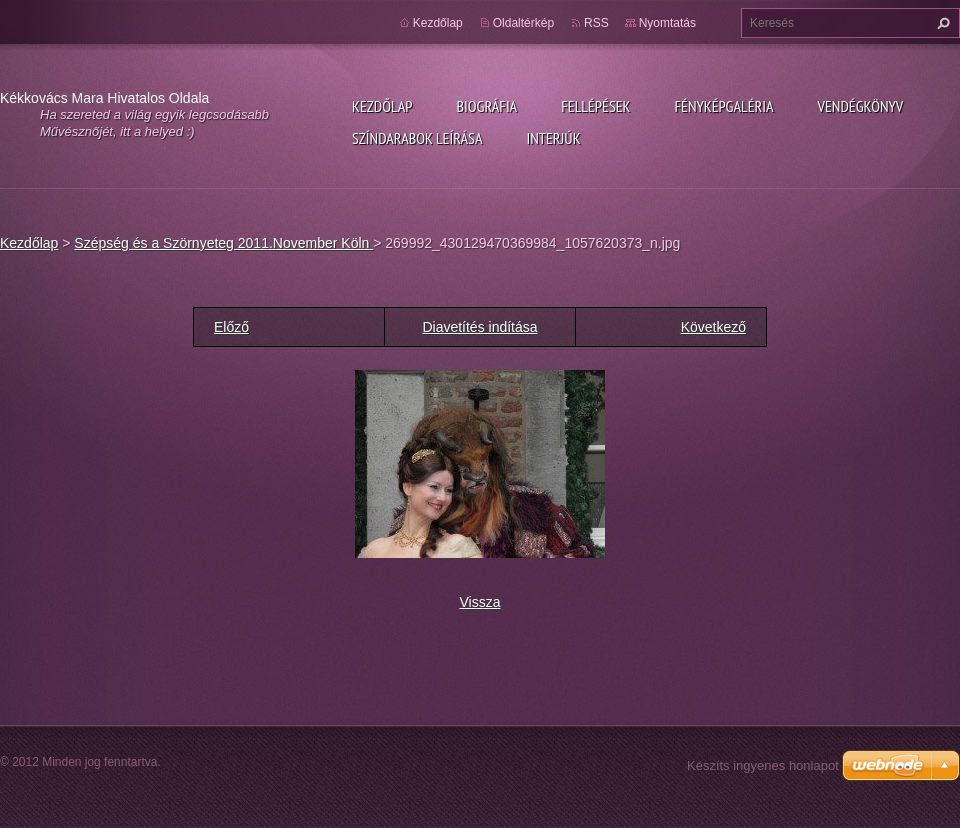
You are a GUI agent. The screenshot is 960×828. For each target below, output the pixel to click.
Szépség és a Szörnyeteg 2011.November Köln (223, 243)
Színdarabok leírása (417, 138)
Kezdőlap (382, 106)
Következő (713, 327)
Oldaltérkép (523, 23)
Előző (231, 327)
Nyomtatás (667, 23)
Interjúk (553, 138)
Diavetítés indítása (479, 327)
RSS (596, 23)
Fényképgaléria (724, 106)
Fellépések (595, 106)
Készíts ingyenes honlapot (763, 765)
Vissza (480, 602)
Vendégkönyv (861, 106)
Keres (941, 23)
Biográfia (486, 106)
